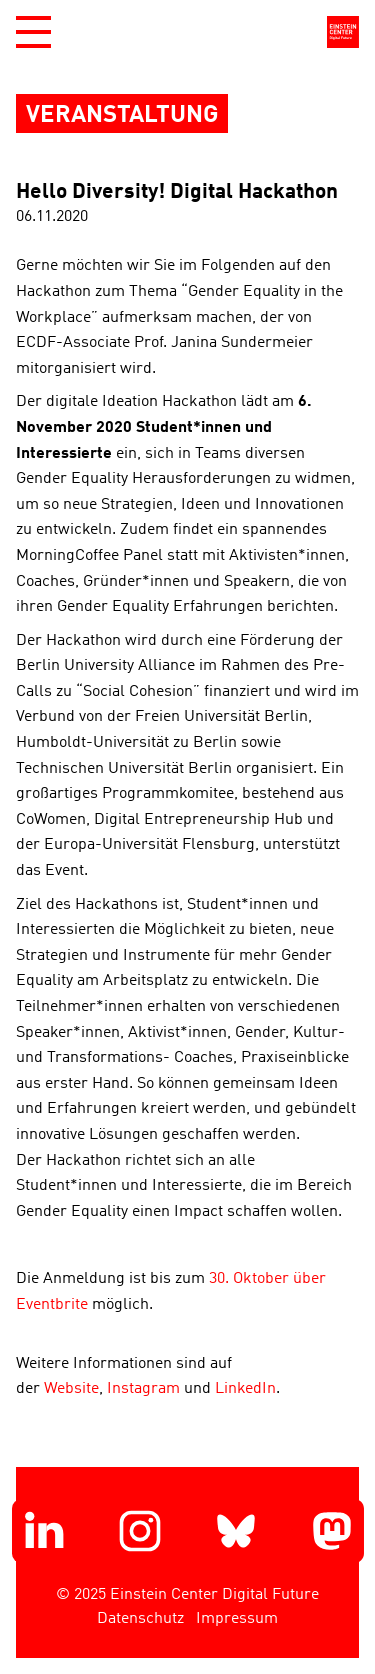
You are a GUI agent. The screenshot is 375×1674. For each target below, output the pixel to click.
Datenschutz (140, 1619)
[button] (33, 32)
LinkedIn (245, 1389)
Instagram (143, 1389)
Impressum (237, 1619)
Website (71, 1389)
